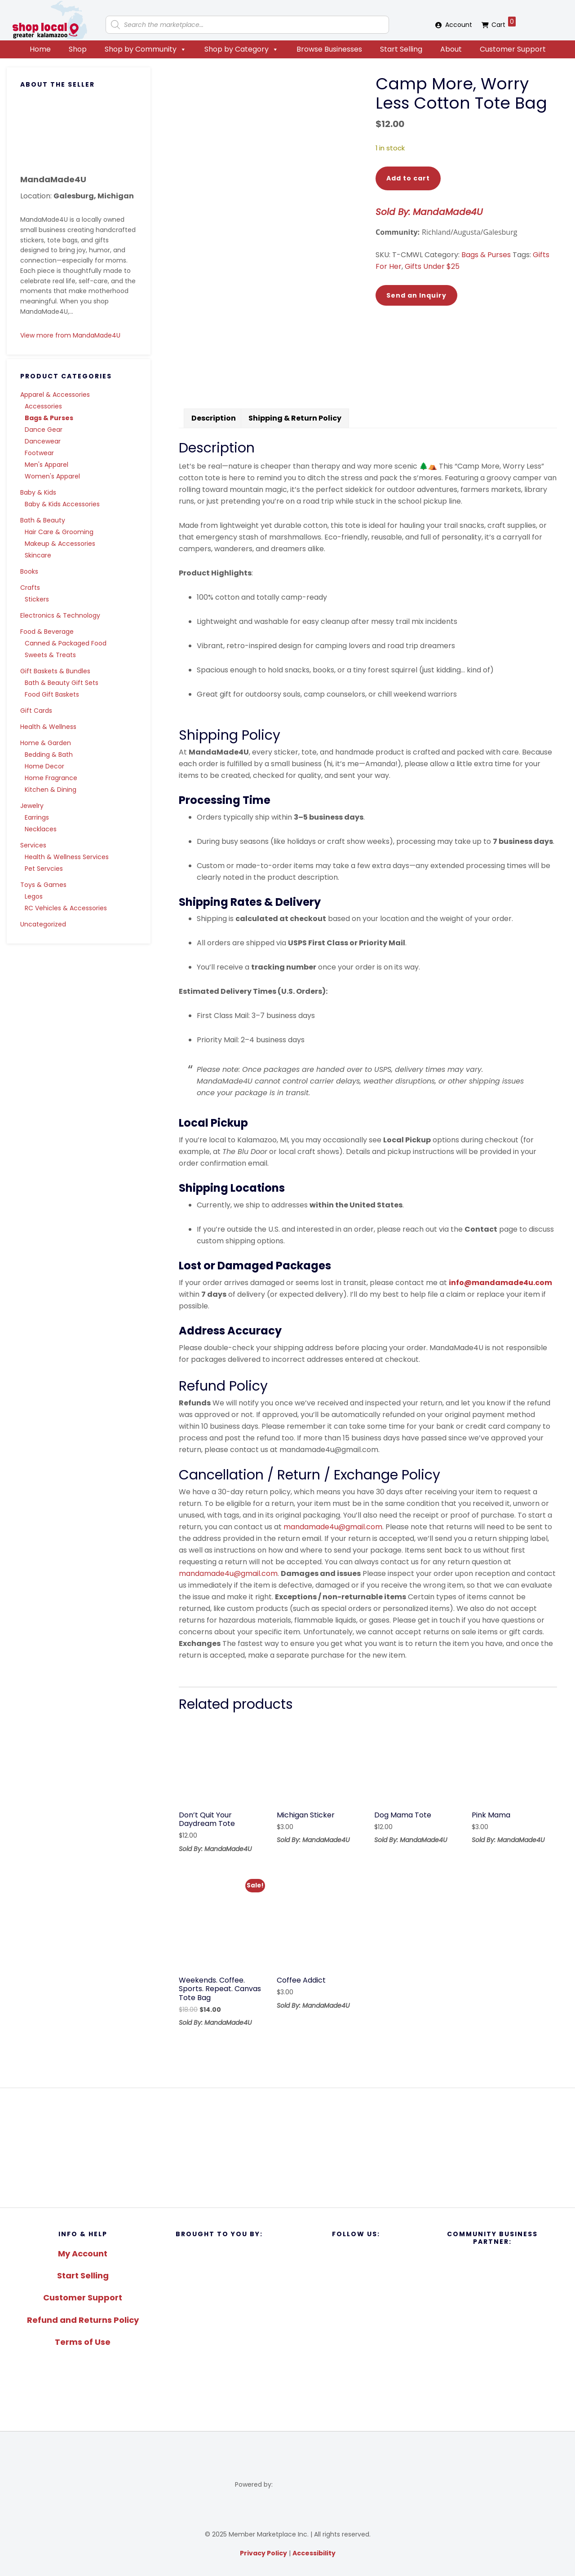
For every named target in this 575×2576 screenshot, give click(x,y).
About (451, 49)
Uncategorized (43, 924)
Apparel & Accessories (55, 394)
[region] (287, 2147)
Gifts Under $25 (432, 266)
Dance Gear (43, 429)
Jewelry (32, 805)
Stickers (37, 599)
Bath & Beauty (42, 520)
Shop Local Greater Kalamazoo (49, 20)
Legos (34, 896)
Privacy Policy (263, 2553)
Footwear (39, 452)
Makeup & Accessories (60, 543)
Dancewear (43, 441)
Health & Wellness (48, 726)
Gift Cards (36, 710)
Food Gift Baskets (52, 694)
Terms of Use (83, 2342)
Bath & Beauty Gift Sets (61, 682)
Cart (503, 23)
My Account (82, 2253)
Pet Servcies (44, 868)
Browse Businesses (329, 49)
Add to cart (408, 178)
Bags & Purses (49, 417)
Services (33, 845)
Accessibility (314, 2553)
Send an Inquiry (416, 295)
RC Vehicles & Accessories (66, 908)
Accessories (43, 406)
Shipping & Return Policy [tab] (294, 418)
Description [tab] (213, 418)
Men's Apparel (46, 464)
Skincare (38, 555)
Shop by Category (241, 49)
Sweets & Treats (50, 654)
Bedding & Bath (49, 754)
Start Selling (401, 49)
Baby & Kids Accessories (62, 504)
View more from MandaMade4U (70, 335)
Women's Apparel (52, 476)
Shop (78, 49)
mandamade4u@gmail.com (332, 1527)
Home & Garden (45, 742)
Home (40, 49)
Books (29, 571)
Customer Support (513, 49)
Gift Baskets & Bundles (55, 671)
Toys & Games (43, 884)
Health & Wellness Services (67, 856)
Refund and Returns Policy (83, 2320)
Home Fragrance (51, 777)
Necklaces (41, 829)
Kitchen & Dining (50, 789)
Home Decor (44, 766)
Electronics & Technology (60, 615)
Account (458, 24)
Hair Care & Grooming (59, 531)
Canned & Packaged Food (65, 643)
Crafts (30, 587)
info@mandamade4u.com (500, 1282)
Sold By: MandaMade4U (429, 212)
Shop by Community (145, 49)
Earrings (37, 817)
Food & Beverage (47, 631)
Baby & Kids (38, 492)
